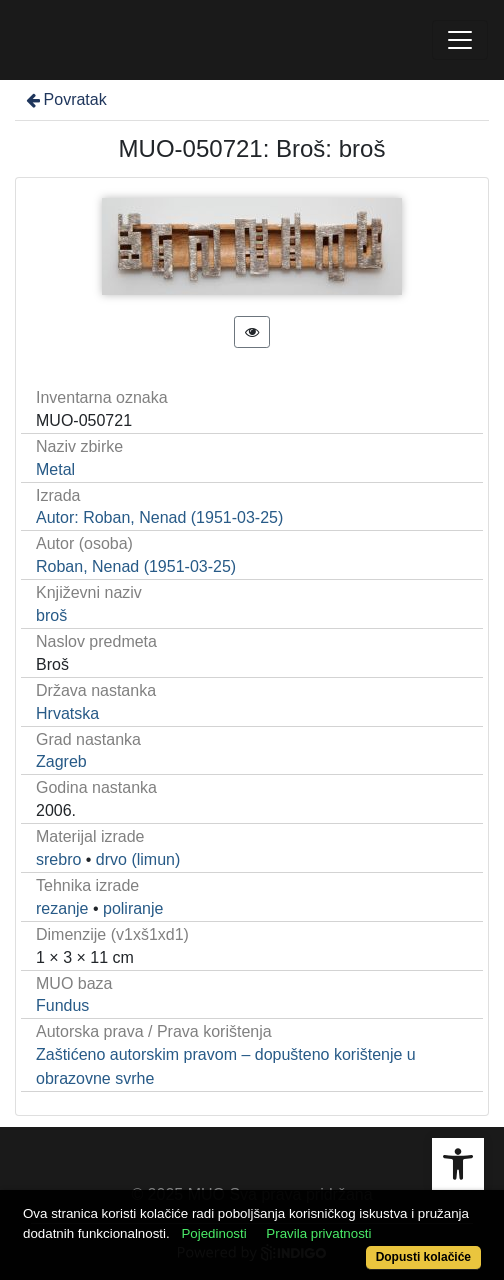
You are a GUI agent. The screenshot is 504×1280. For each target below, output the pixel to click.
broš (51, 615)
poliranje (133, 908)
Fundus (62, 1005)
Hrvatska (67, 713)
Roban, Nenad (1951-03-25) (136, 566)
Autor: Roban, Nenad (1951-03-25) (159, 517)
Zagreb (61, 761)
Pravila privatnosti (318, 1233)
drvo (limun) (138, 859)
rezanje (62, 908)
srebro (58, 859)
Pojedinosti (213, 1233)
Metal (55, 469)
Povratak (65, 99)
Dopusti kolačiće (423, 1257)
